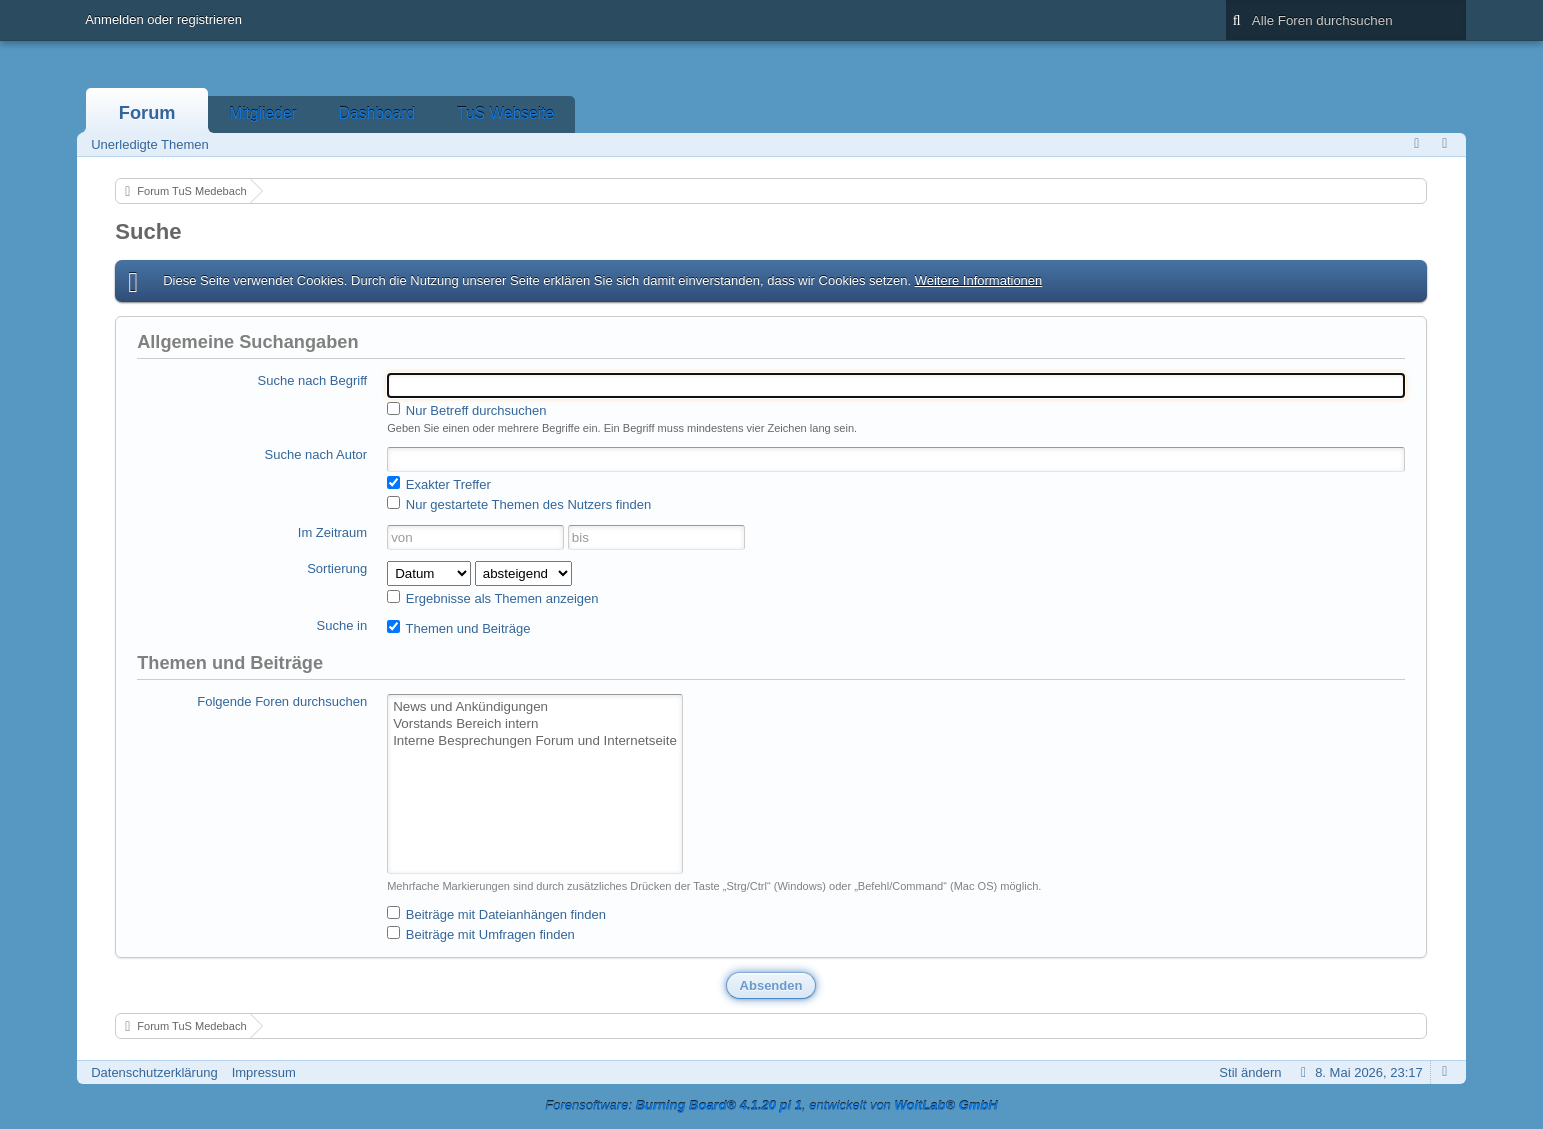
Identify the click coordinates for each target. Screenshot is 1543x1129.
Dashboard (377, 113)
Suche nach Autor (316, 454)
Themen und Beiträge (458, 628)
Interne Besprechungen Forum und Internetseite (535, 741)
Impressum (264, 1072)
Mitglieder (263, 113)
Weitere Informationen (979, 280)
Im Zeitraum (332, 532)
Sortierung (337, 568)
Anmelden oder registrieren (163, 19)
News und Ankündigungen (535, 707)
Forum (147, 113)
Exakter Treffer (439, 484)
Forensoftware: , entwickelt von (771, 1105)
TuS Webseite (505, 113)
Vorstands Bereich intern (535, 724)
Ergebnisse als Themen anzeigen (492, 598)
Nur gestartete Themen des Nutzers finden (519, 504)
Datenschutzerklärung (154, 1072)
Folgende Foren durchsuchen (282, 701)
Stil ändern (1250, 1072)
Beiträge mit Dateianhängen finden (496, 914)
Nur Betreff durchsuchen (466, 410)
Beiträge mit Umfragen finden (481, 934)
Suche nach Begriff (313, 380)
